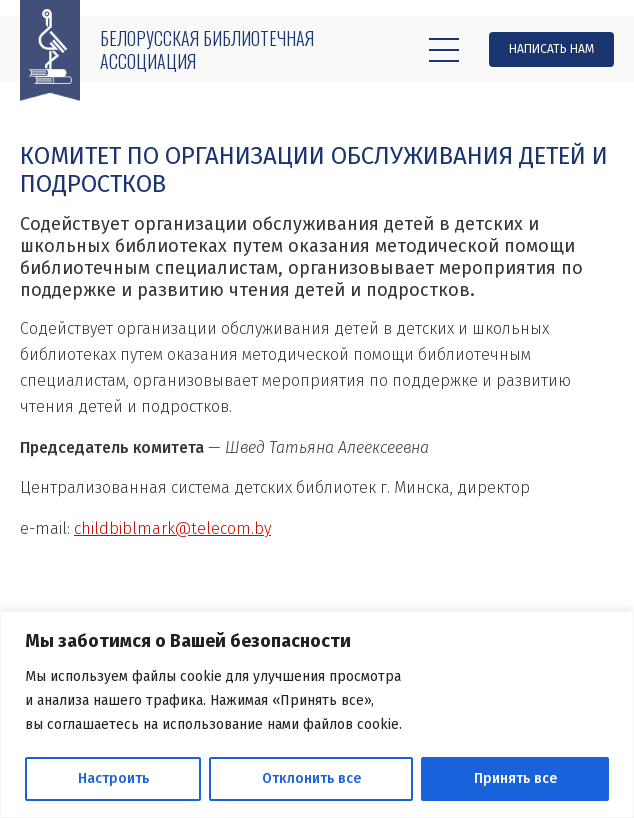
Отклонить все (311, 778)
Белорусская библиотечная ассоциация (207, 49)
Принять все (515, 778)
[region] (317, 714)
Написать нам (551, 49)
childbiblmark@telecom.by (172, 528)
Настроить (113, 778)
